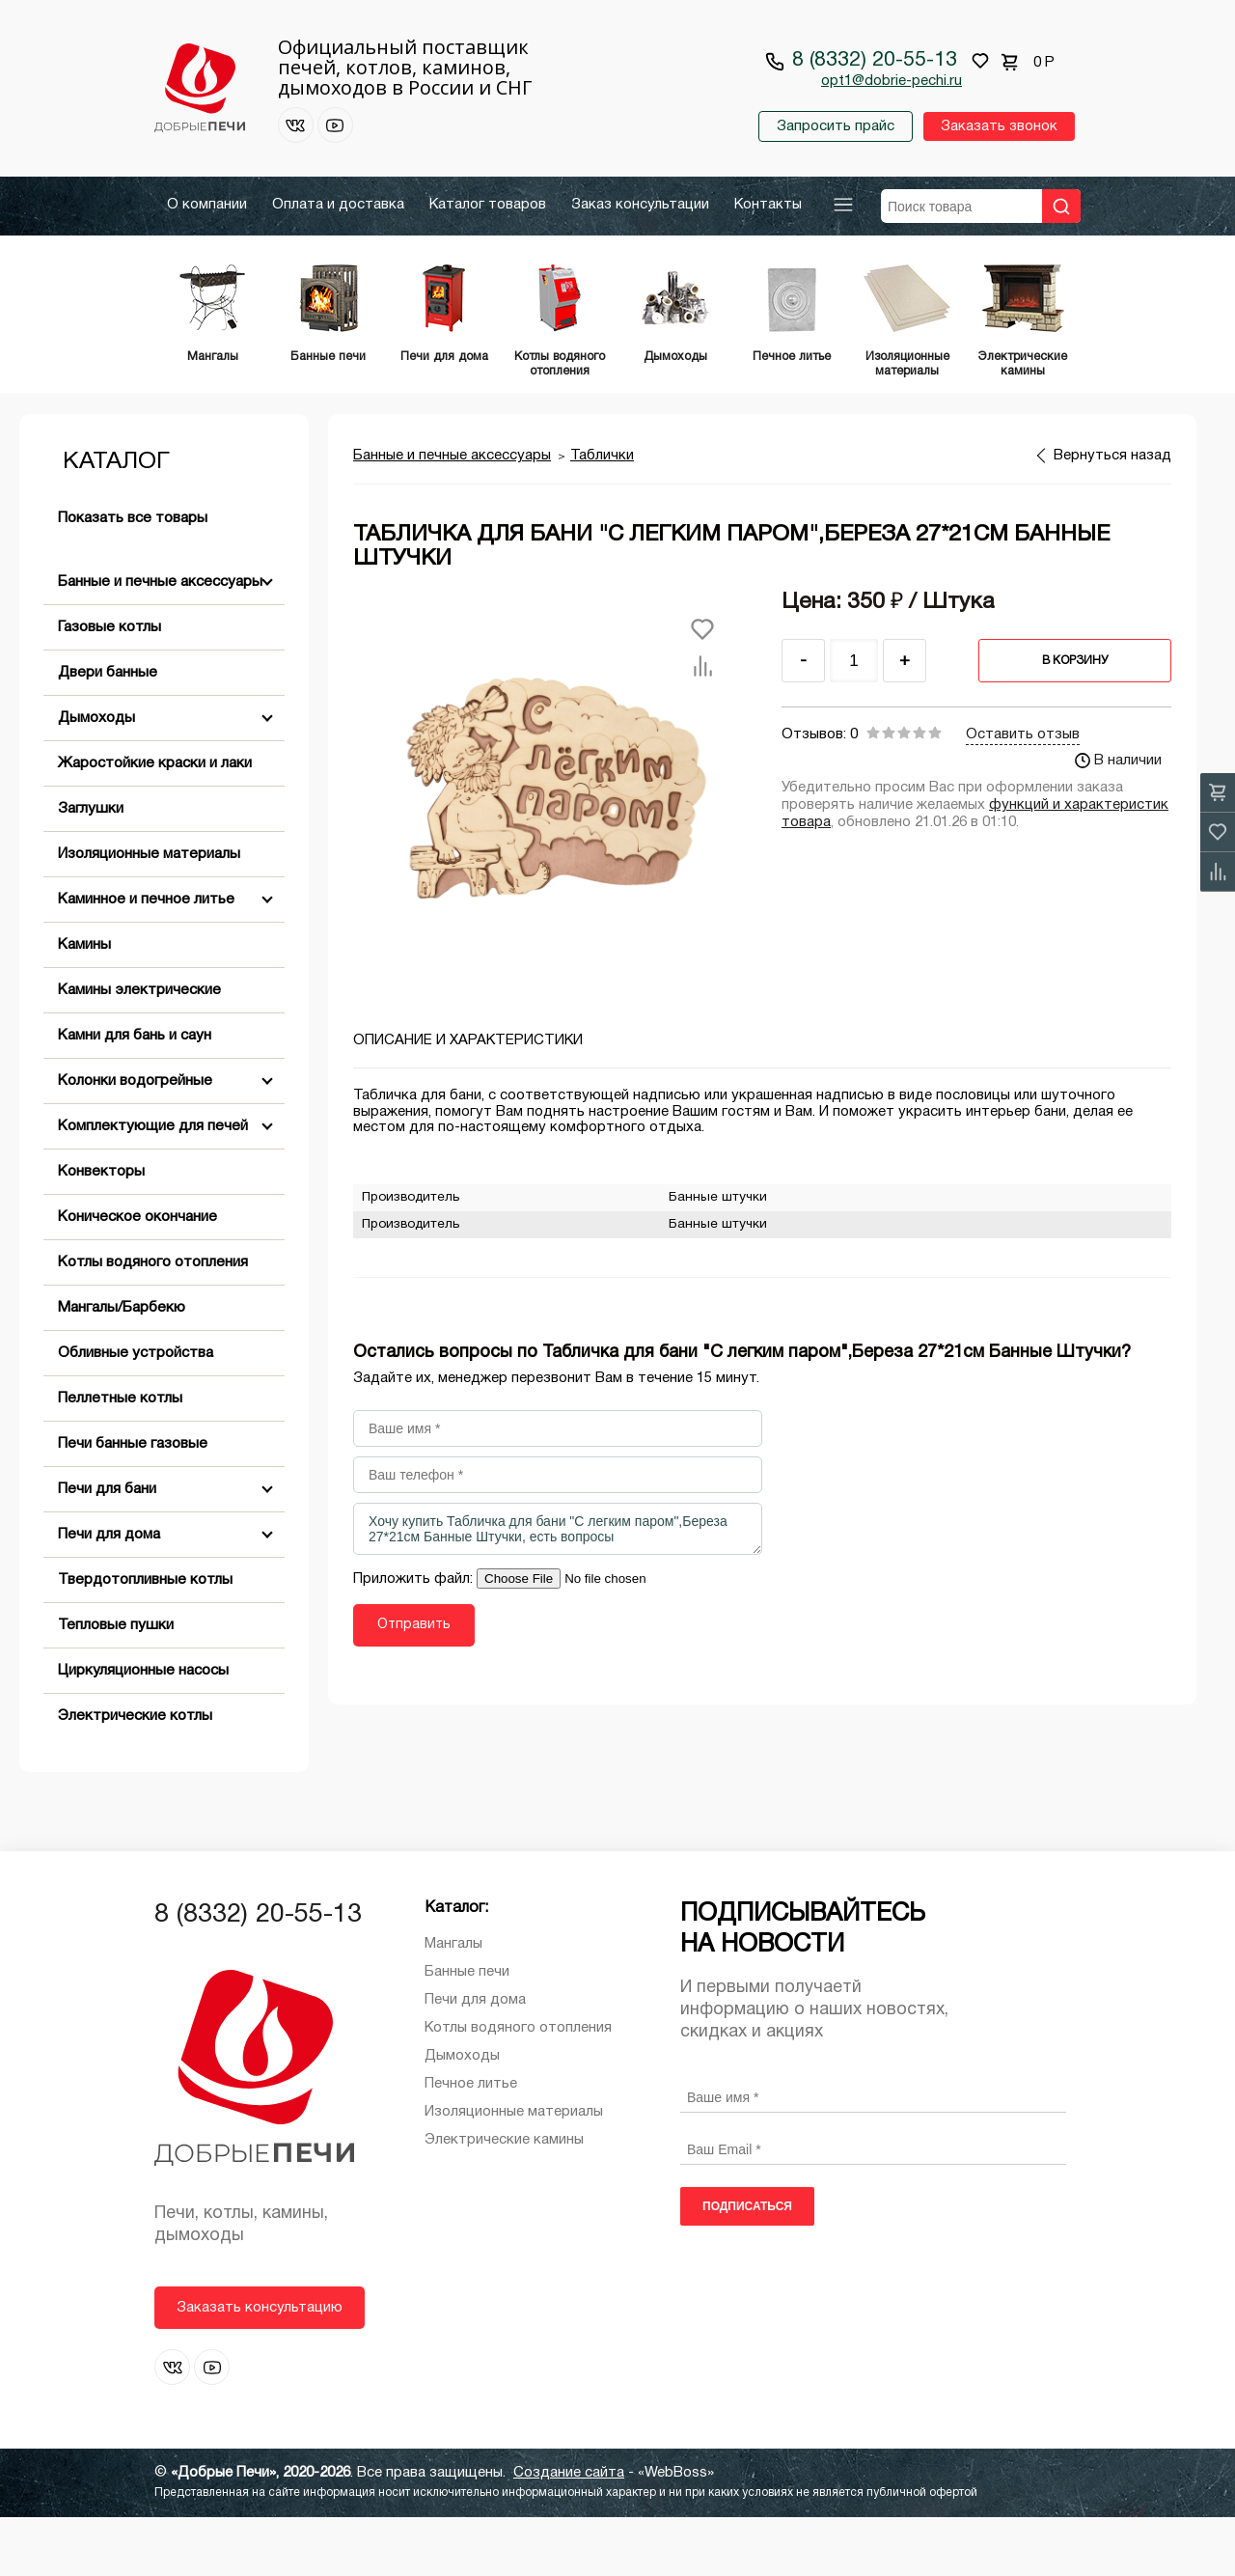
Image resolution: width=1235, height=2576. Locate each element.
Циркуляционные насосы (143, 1729)
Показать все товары (132, 577)
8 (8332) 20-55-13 (874, 60)
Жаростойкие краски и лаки (155, 822)
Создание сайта (568, 2531)
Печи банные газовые (132, 1503)
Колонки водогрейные (135, 1140)
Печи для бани (107, 1548)
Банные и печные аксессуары (160, 641)
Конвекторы (101, 1230)
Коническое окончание (137, 1276)
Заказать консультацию (260, 2366)
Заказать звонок (998, 126)
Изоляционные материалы (149, 913)
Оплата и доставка (338, 204)
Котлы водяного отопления (153, 1321)
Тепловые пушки (116, 1684)
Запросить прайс (834, 126)
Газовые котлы (109, 686)
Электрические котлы (135, 1775)
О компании (207, 204)
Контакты (768, 204)
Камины (84, 1004)
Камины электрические (139, 1049)
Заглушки (91, 867)
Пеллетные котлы (120, 1457)
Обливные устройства (135, 1412)
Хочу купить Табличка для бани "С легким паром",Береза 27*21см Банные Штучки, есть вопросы (557, 1588)
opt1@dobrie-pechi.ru (891, 81)
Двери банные (107, 731)
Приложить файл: (415, 1638)
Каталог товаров (487, 204)
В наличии (1118, 819)
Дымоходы (96, 777)
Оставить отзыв (1023, 793)
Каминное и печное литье (146, 958)
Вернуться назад (1112, 514)
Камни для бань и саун (134, 1094)
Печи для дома (109, 1593)
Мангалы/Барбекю (121, 1366)
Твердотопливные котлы (145, 1639)
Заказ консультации (640, 204)
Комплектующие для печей (153, 1185)
